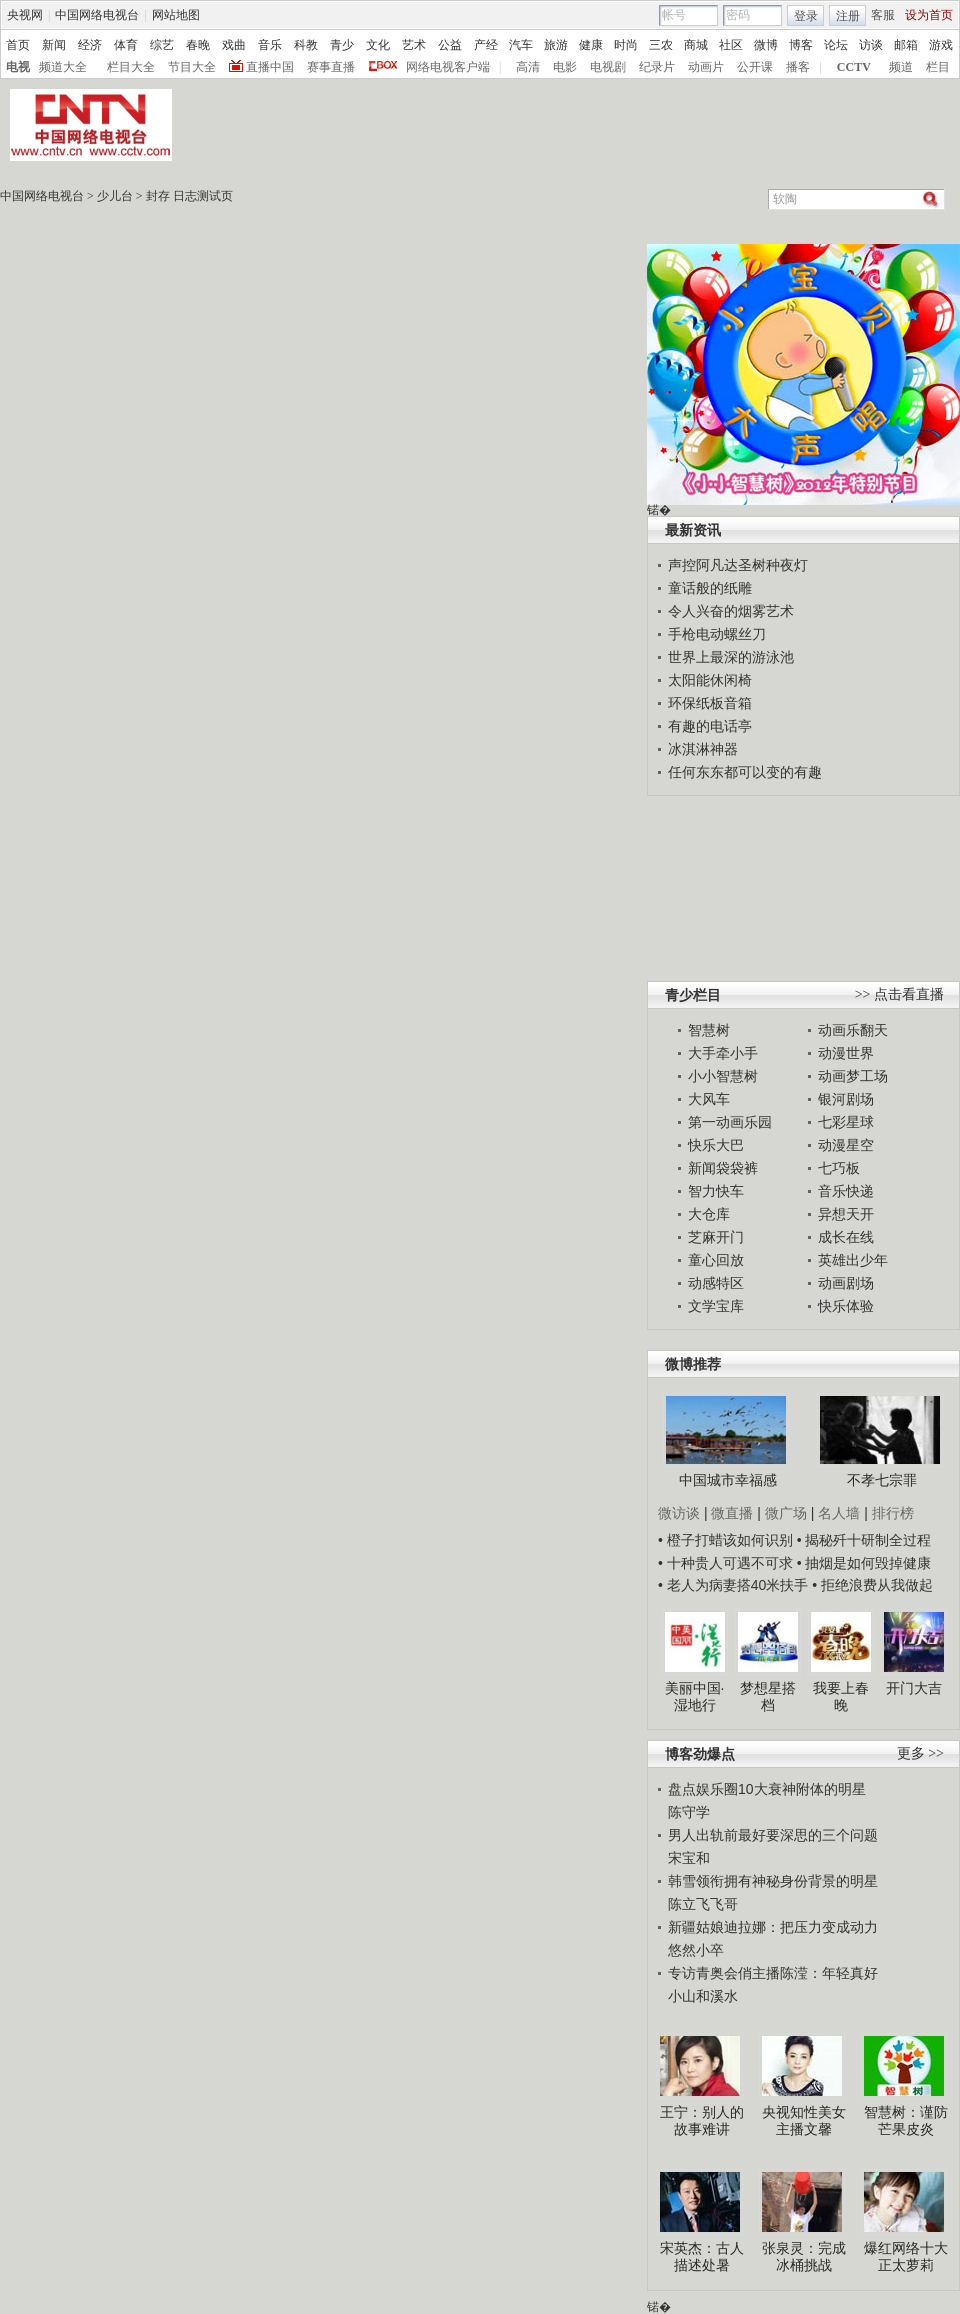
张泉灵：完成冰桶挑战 (804, 2257)
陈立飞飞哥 (703, 1904)
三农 (661, 45)
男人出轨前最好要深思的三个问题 (773, 1835)
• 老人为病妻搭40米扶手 (733, 1585)
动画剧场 (846, 1283)
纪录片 (657, 67)
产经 (486, 45)
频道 (901, 67)
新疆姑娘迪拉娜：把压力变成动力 (773, 1927)
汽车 (521, 45)
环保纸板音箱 (710, 703)
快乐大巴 (716, 1145)
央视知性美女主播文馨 (804, 2121)
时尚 (626, 45)
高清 (528, 67)
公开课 (755, 67)
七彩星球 (846, 1122)
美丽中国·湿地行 (695, 1697)
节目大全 (192, 67)
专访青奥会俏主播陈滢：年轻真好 (773, 1973)
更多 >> (920, 1753)
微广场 (786, 1513)
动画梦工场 (853, 1076)
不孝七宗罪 (882, 1480)
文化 (378, 45)
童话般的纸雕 (710, 588)
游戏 (941, 45)
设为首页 (929, 15)
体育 (126, 45)
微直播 (732, 1513)
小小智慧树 (723, 1076)
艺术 (414, 45)
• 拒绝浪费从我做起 (872, 1585)
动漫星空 (846, 1145)
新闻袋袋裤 (723, 1168)
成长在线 (846, 1237)
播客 (798, 67)
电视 (18, 67)
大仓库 (709, 1214)
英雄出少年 (853, 1260)
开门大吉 (914, 1688)
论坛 (836, 45)
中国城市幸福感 (728, 1480)
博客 (801, 45)
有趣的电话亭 (710, 726)
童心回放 (716, 1260)
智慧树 (709, 1030)
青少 (342, 45)
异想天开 (846, 1214)
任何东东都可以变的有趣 (745, 772)
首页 (18, 45)
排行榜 (893, 1513)
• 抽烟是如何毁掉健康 (864, 1563)
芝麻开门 (716, 1237)
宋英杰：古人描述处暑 (702, 2257)
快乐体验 (846, 1306)
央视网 (25, 15)
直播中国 (270, 67)
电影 (565, 67)
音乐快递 (846, 1191)
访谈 (871, 45)
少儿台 (115, 196)
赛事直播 (331, 67)
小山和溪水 (703, 1996)
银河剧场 (846, 1099)
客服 (883, 15)
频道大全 (63, 67)
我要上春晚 (841, 1697)
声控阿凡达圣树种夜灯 (738, 565)
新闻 (54, 45)
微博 (766, 45)
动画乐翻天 (853, 1030)
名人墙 (839, 1513)
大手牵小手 (723, 1053)
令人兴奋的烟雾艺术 (731, 611)
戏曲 (234, 45)
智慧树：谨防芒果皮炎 (906, 2121)
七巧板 (839, 1168)
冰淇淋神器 (703, 749)
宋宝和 (689, 1858)
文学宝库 (716, 1306)
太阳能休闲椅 (710, 680)
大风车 (709, 1099)
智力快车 (716, 1191)
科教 (306, 45)
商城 (696, 45)
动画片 (706, 67)
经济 (90, 45)
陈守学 (689, 1812)
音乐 (270, 45)
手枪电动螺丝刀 (717, 634)
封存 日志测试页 (189, 196)
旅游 (556, 45)
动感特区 (716, 1283)
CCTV (854, 67)
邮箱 (906, 45)
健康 (591, 45)
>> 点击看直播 (899, 994)
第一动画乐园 (730, 1122)
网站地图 (176, 15)
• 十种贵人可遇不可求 (727, 1563)
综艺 (162, 45)
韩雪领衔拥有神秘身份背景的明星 (773, 1881)
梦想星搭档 (768, 1697)
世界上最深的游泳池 (731, 657)
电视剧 (608, 67)
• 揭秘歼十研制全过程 (864, 1540)
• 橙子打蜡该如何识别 (725, 1540)
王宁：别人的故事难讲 (702, 2121)
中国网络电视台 (97, 15)
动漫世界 (846, 1053)
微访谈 (679, 1513)
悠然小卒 (696, 1950)
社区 (731, 45)
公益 (450, 45)
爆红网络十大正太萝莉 (906, 2257)
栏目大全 (131, 67)
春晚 (198, 45)
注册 (848, 16)
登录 (806, 16)
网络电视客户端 (448, 67)
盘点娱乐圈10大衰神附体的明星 (767, 1789)
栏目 (938, 67)
